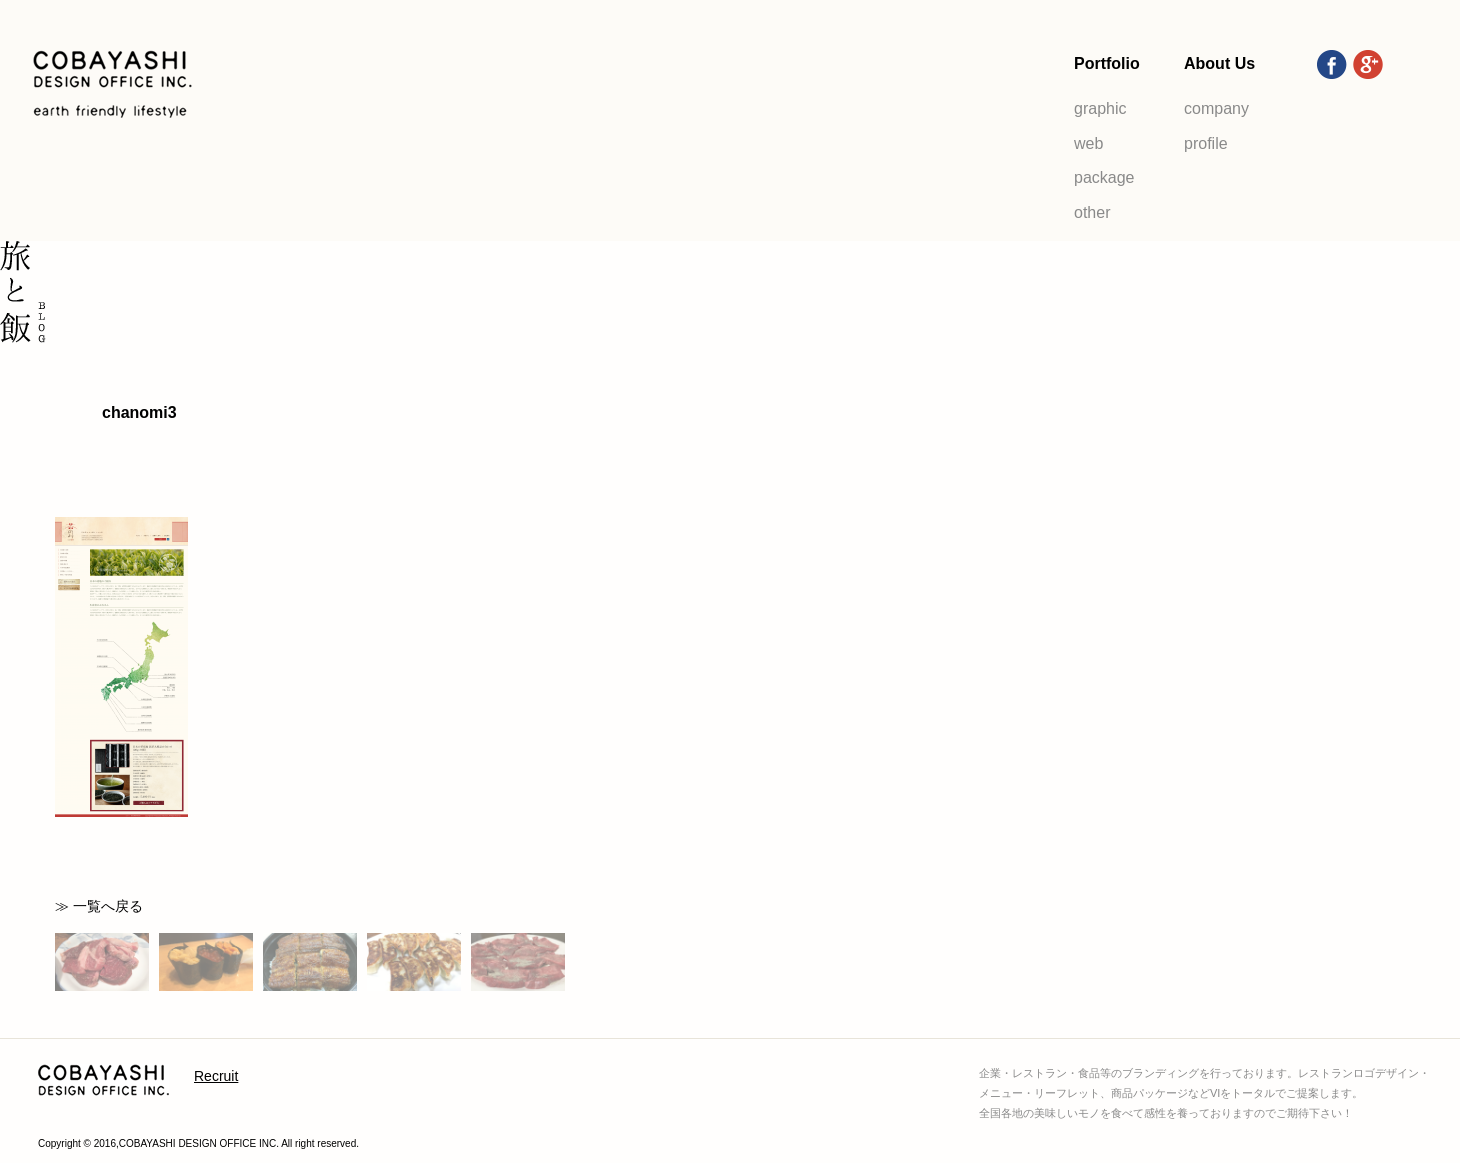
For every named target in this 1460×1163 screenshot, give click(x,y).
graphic (1100, 108)
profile (1206, 143)
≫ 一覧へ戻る (99, 906)
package (1104, 177)
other (1092, 212)
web (1088, 143)
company (1216, 108)
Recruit (216, 1076)
